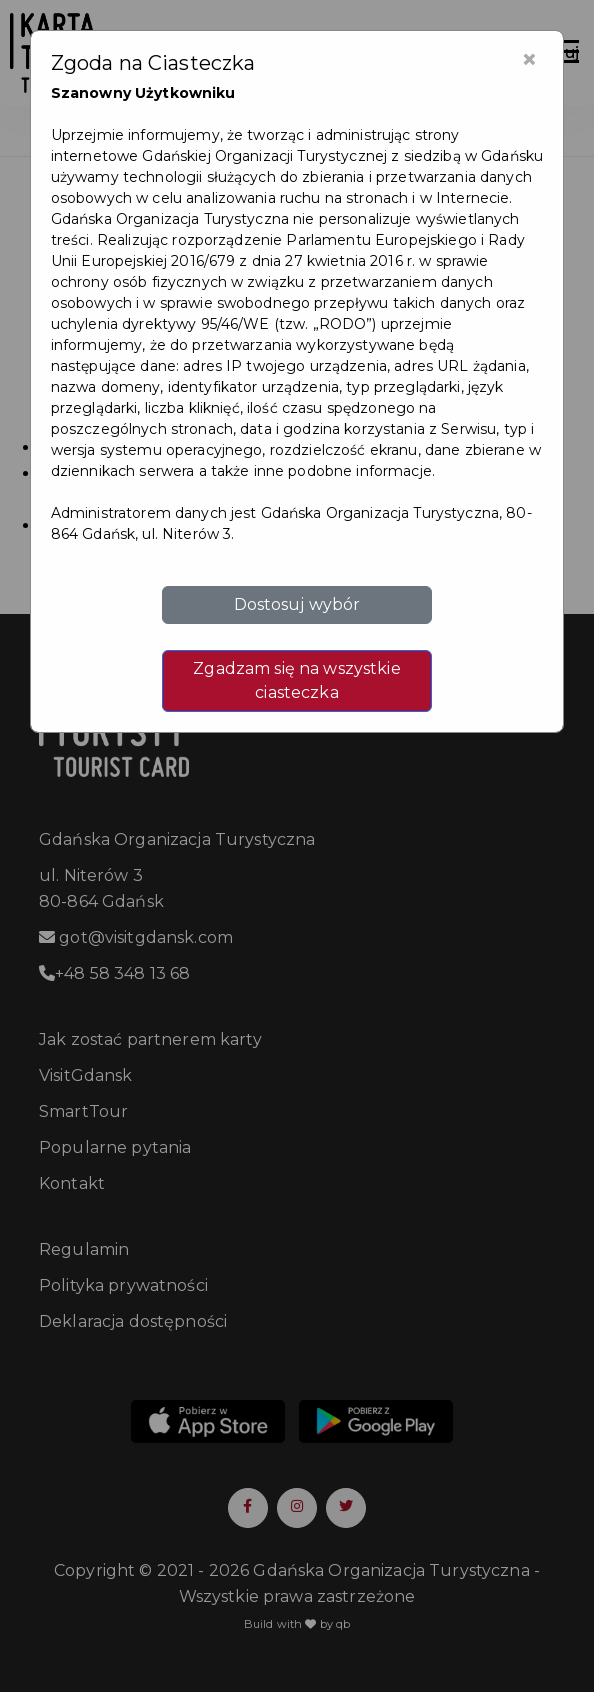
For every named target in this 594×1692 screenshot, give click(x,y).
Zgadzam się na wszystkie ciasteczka (296, 680)
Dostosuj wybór (297, 604)
